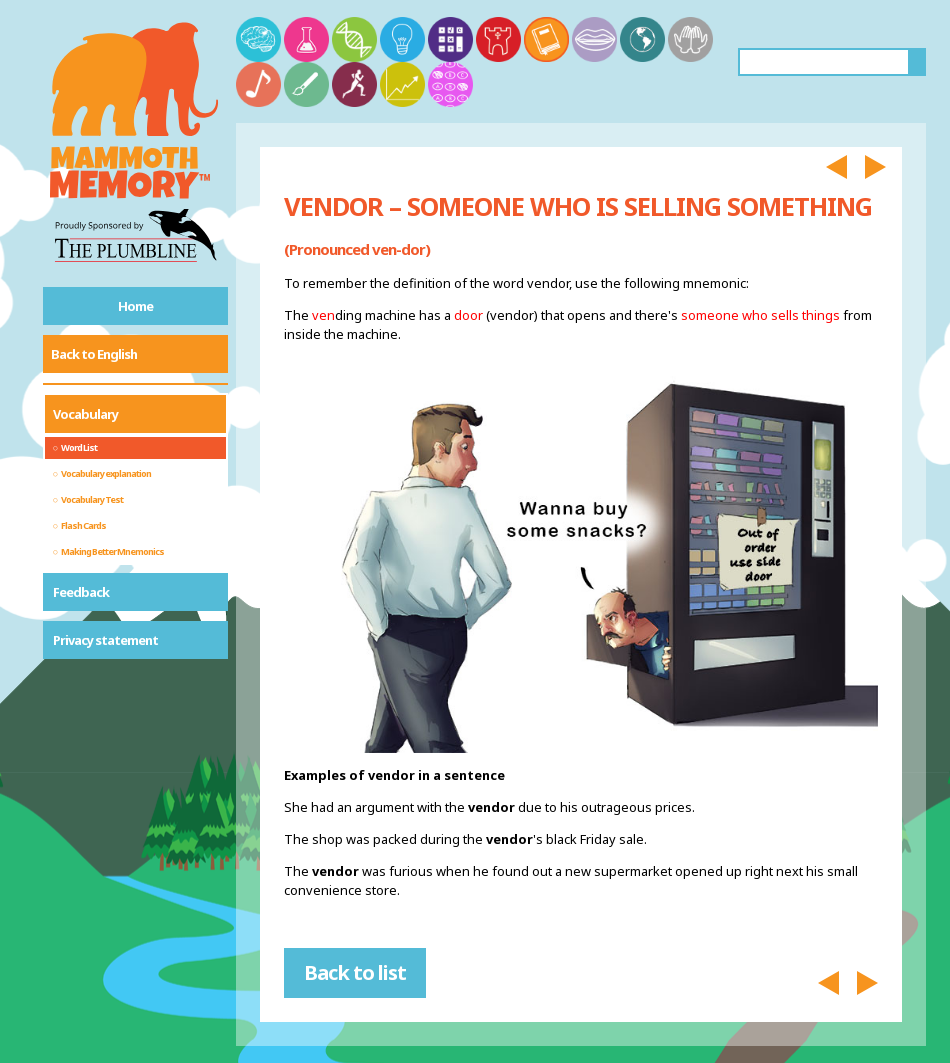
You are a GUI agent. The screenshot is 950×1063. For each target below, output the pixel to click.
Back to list (355, 972)
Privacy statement (105, 640)
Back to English (94, 354)
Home (135, 306)
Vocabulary (85, 414)
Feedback (81, 592)
